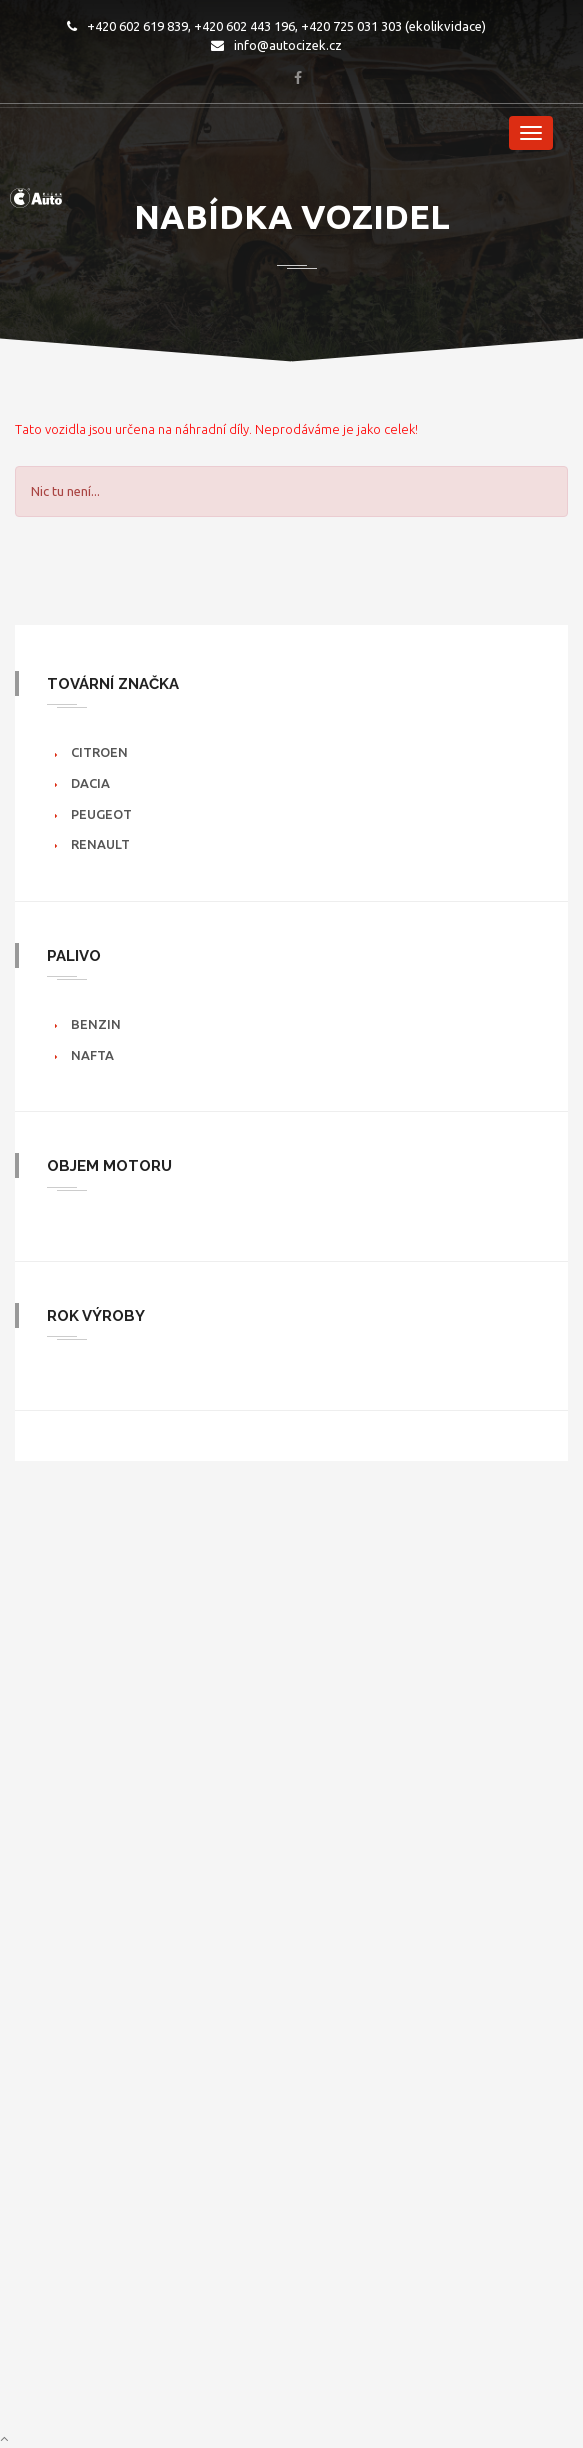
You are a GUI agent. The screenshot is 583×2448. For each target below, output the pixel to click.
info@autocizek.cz (276, 45)
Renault (100, 844)
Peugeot (101, 814)
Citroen (99, 752)
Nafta (92, 1055)
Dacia (90, 783)
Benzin (96, 1024)
